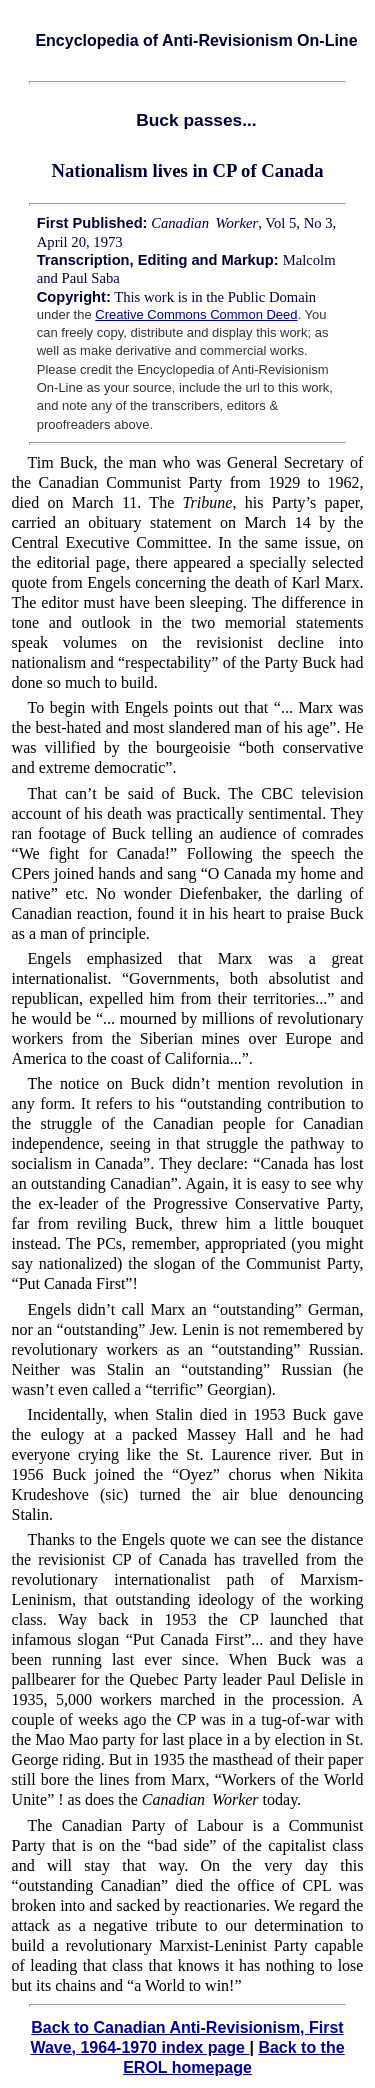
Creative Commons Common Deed (196, 314)
